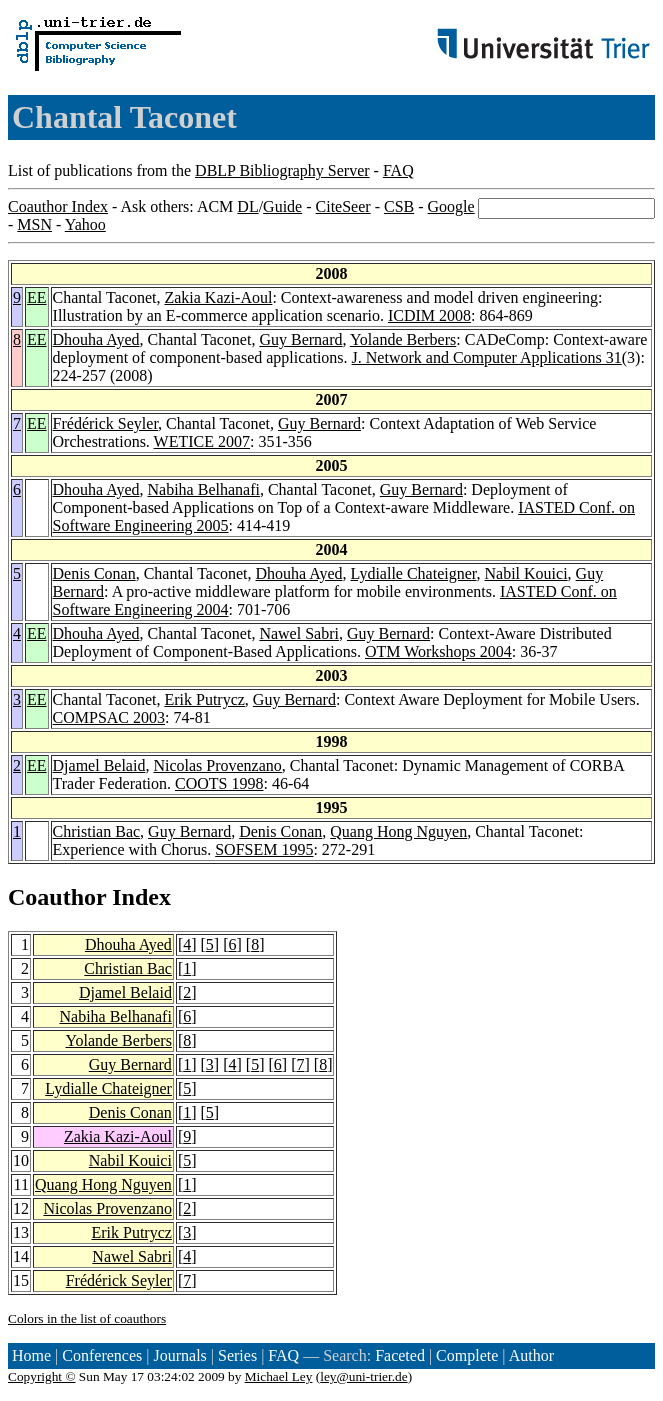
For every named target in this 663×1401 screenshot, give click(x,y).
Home (31, 1355)
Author (531, 1355)
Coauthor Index (58, 206)
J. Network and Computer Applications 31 (487, 357)
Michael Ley (279, 1376)
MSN (34, 224)
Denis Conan (94, 573)
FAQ (398, 170)
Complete (467, 1355)
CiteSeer (343, 206)
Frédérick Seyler (106, 423)
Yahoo (85, 224)
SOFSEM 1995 (264, 849)
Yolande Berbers (403, 339)
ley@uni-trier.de (363, 1376)
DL (247, 206)
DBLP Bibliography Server (282, 170)
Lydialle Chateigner (414, 573)
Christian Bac (97, 831)
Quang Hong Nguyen (398, 831)
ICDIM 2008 (429, 315)
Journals (179, 1355)
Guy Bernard (300, 339)
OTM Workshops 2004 (438, 651)
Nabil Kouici (526, 573)
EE (37, 297)
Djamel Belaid (99, 765)
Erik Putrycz (204, 699)
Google (451, 206)
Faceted (400, 1355)
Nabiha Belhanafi (204, 489)
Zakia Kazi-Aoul (218, 297)
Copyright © (42, 1376)
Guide (282, 206)
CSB (399, 206)
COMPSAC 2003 (109, 717)
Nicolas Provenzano (217, 765)
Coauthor (57, 897)
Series (237, 1355)
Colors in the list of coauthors (87, 1318)
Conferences (102, 1355)
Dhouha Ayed (96, 339)
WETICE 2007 (202, 441)
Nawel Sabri (299, 633)
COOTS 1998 (219, 783)
